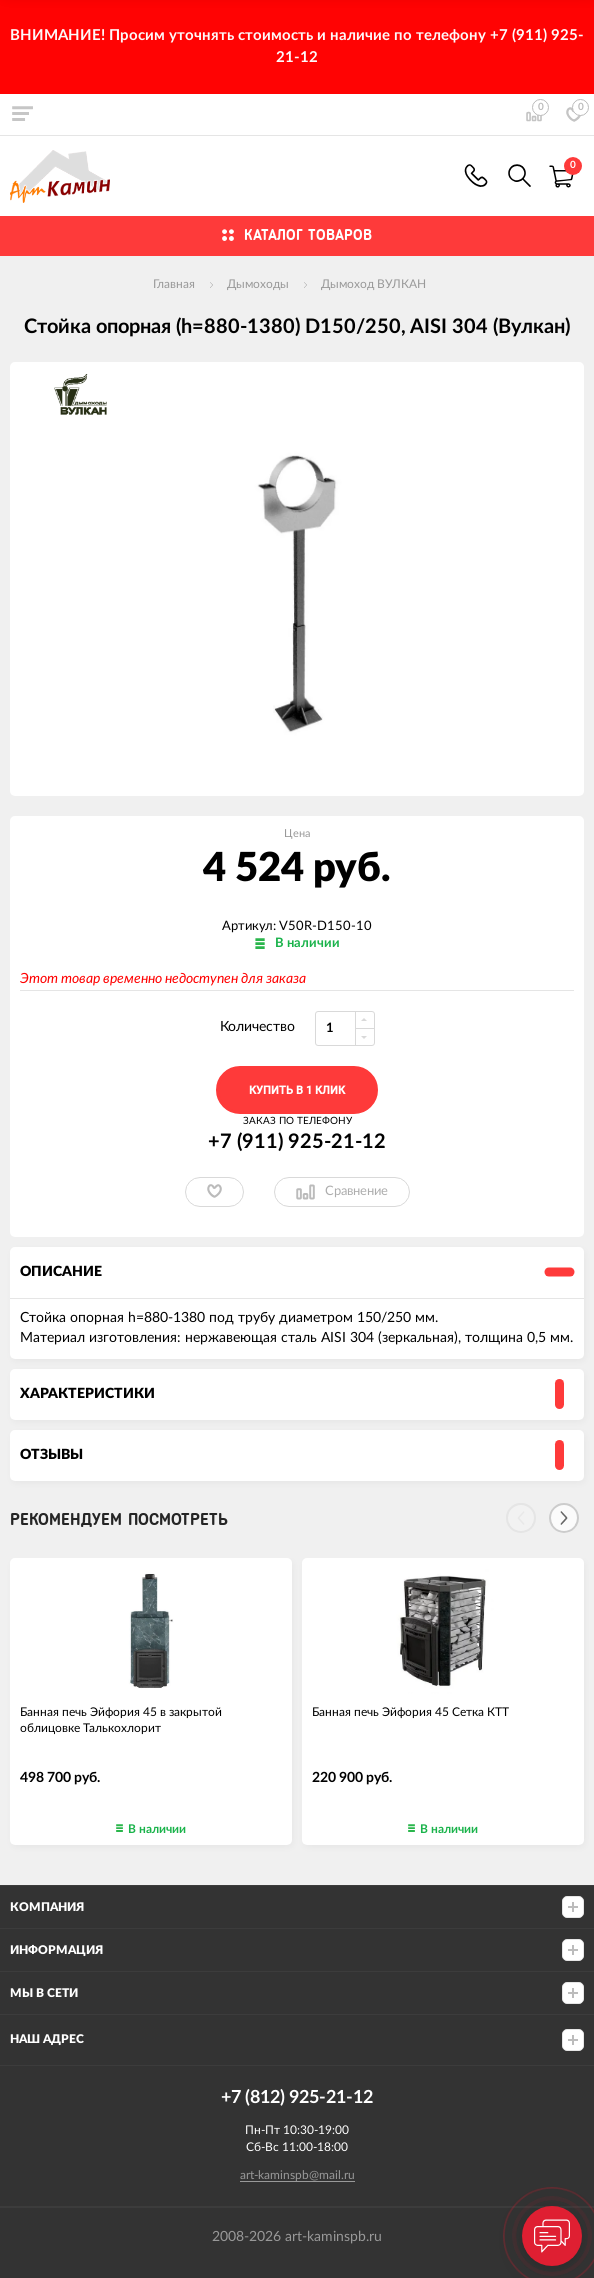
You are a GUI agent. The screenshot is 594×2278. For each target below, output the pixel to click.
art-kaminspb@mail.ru (297, 2175)
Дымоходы (258, 284)
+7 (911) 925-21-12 (476, 175)
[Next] (564, 1518)
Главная (174, 284)
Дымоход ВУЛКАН (373, 284)
